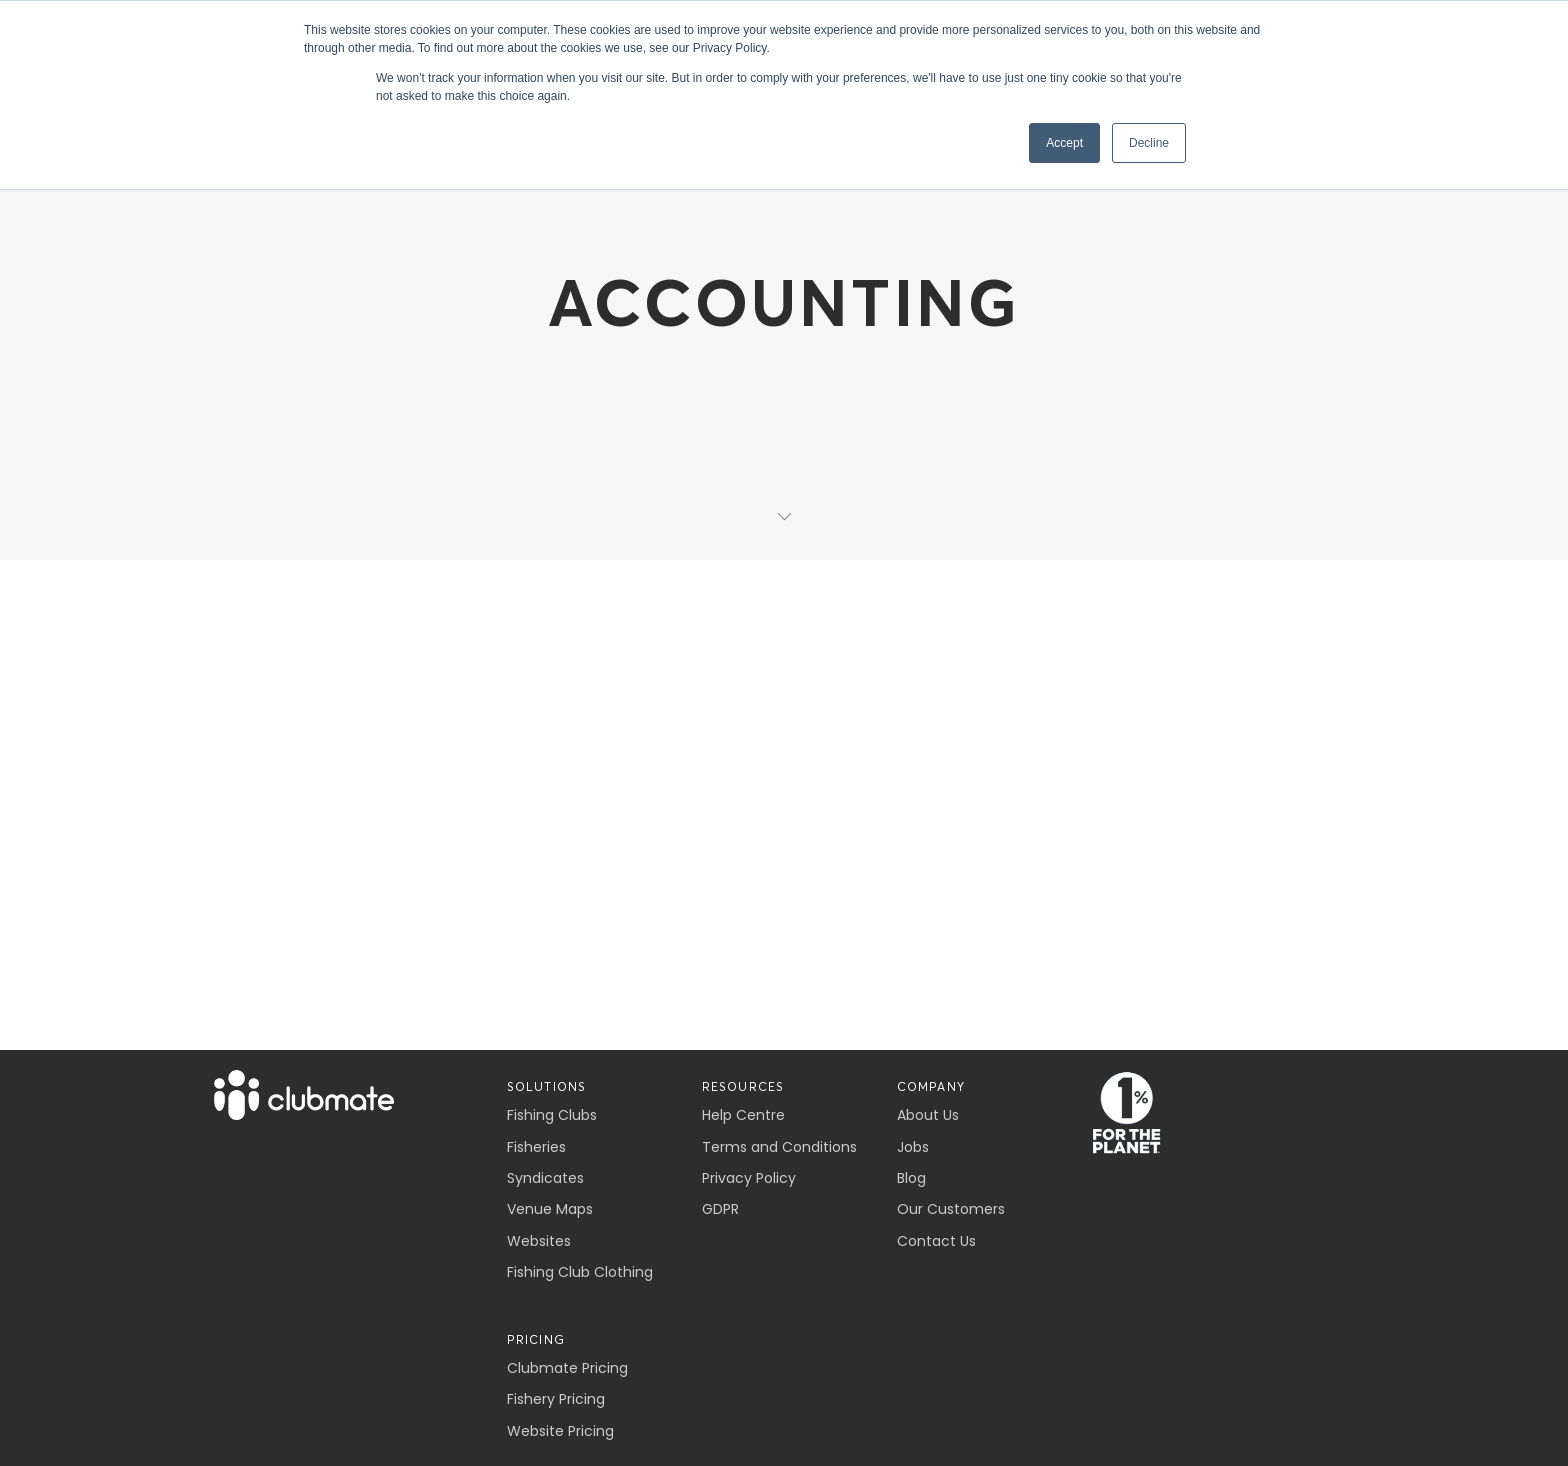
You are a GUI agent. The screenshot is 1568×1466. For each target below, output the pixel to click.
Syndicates (545, 1178)
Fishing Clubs (552, 1115)
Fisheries (536, 1147)
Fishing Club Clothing (580, 1272)
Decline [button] (1149, 143)
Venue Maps (550, 1209)
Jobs (913, 1147)
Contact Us (936, 1241)
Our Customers (951, 1209)
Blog (911, 1178)
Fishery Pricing (556, 1399)
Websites (539, 1241)
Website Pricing (560, 1431)
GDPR (720, 1209)
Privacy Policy (749, 1178)
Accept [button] (1064, 143)
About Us (928, 1115)
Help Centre (743, 1115)
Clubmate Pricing (567, 1368)
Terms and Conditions (779, 1147)
